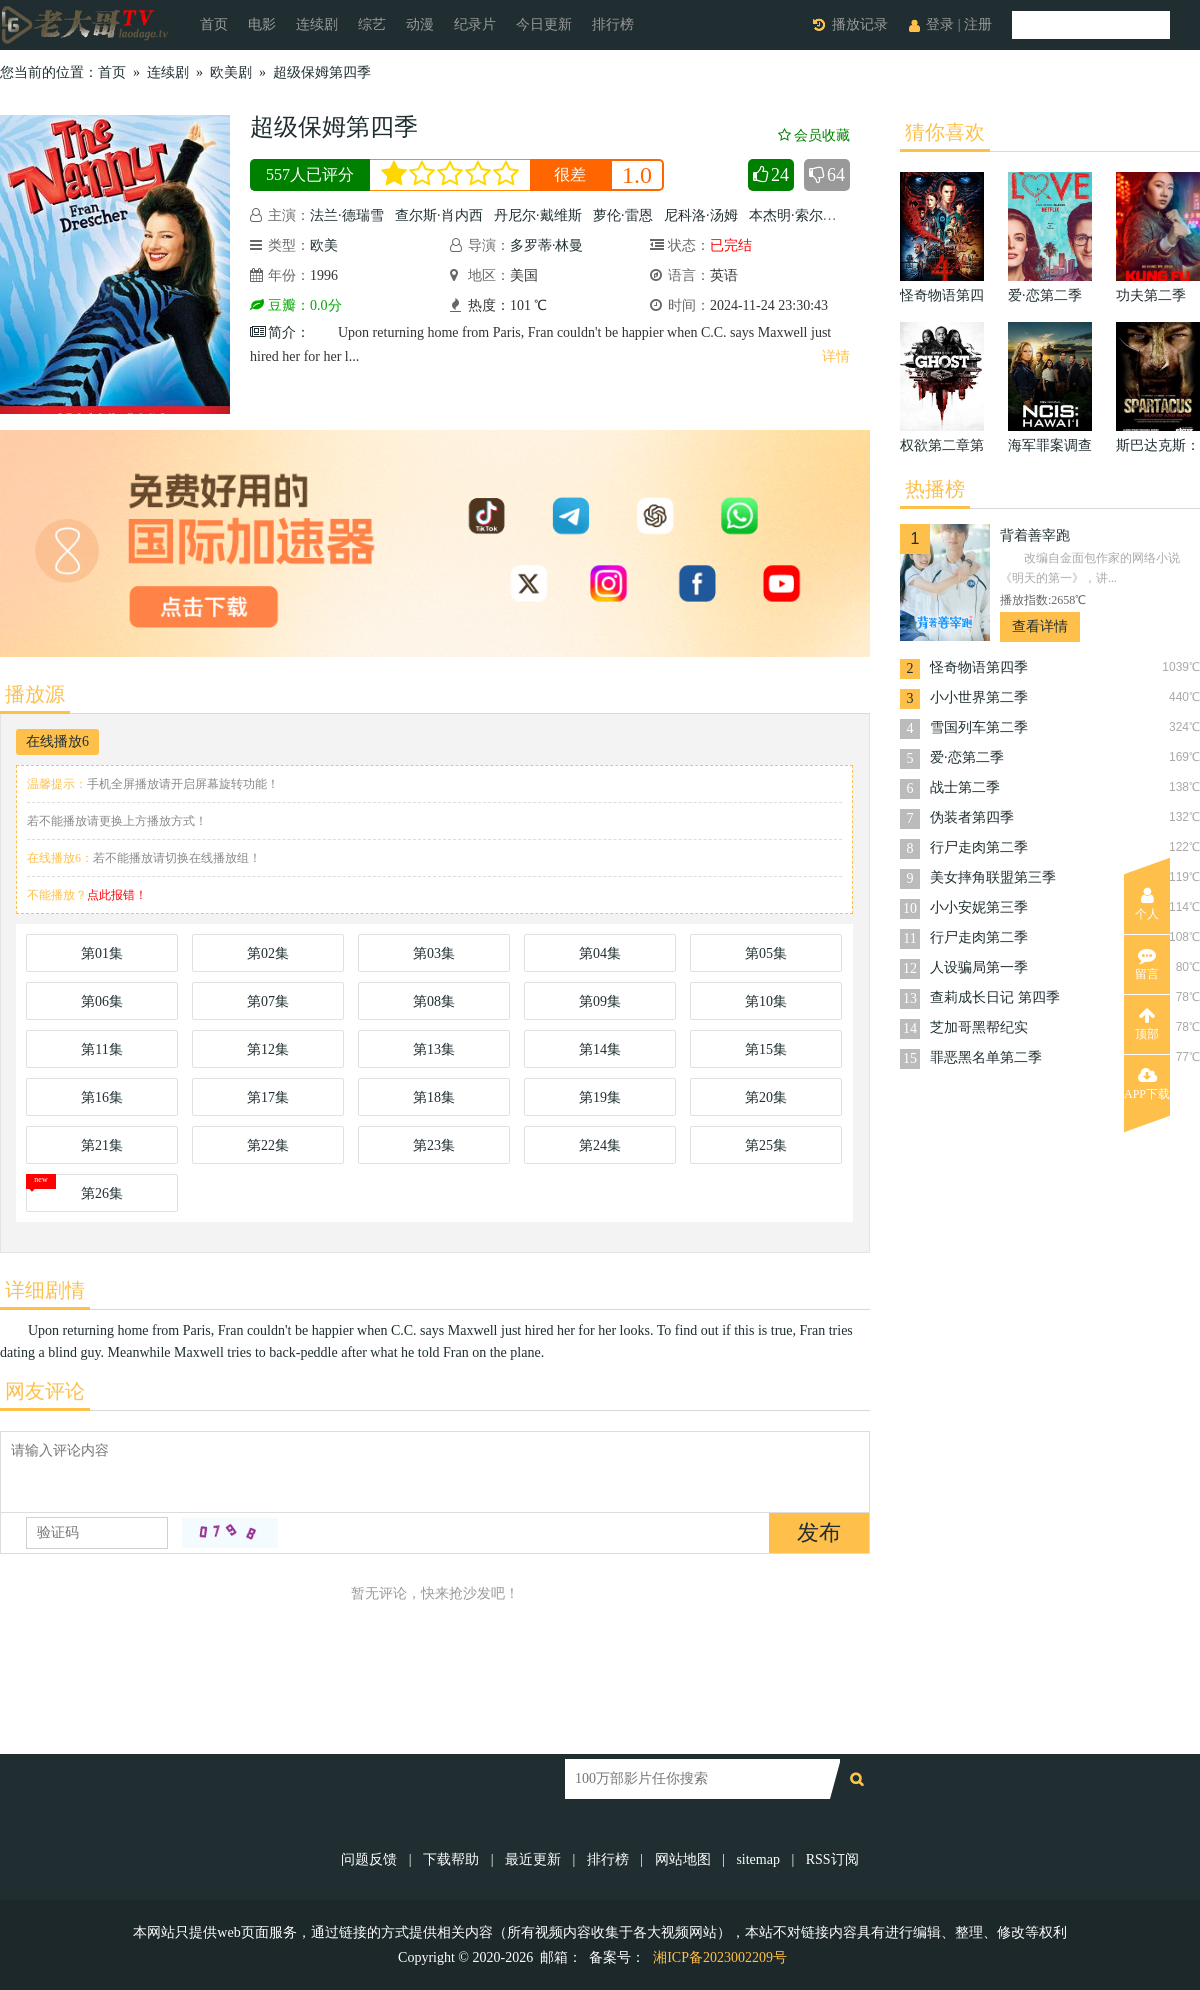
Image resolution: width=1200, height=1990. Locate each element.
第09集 (600, 1001)
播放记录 (860, 24)
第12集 (268, 1049)
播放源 (35, 694)
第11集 (101, 1049)
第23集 (434, 1145)
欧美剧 (231, 72)
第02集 (268, 953)
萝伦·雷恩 (623, 215)
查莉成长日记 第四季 (995, 997)
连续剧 (317, 24)
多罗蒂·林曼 (547, 245)
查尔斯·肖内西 (439, 215)
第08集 (434, 1001)
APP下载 (1147, 1084)
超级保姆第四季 (322, 72)
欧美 (324, 245)
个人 (1147, 904)
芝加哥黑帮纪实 (979, 1027)
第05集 (766, 953)
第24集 (600, 1145)
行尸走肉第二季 (979, 847)
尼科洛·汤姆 (701, 215)
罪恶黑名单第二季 (986, 1057)
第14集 (600, 1049)
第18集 (434, 1097)
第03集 (434, 953)
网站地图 (683, 1859)
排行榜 (613, 24)
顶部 (1147, 1024)
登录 (940, 24)
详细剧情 (45, 1290)
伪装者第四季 (972, 817)
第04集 (600, 953)
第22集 (268, 1145)
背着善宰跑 (1035, 535)
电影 (262, 24)
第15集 (766, 1049)
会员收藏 (814, 135)
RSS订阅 (832, 1859)
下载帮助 (451, 1859)
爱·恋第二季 (967, 757)
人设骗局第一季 (979, 967)
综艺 (372, 24)
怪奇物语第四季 (979, 667)
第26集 (102, 1193)
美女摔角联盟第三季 (993, 877)
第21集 (102, 1145)
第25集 (766, 1145)
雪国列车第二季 (979, 727)
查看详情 (1040, 626)
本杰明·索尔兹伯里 (807, 215)
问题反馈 (371, 1859)
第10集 (766, 1001)
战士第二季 (965, 787)
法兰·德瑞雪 (347, 215)
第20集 (766, 1097)
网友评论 (45, 1391)
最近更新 (533, 1859)
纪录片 (475, 24)
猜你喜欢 (945, 132)
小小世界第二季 (979, 697)
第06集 (102, 1001)
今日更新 (544, 24)
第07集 (268, 1001)
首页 (214, 24)
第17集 (268, 1097)
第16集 (102, 1097)
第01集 (102, 953)
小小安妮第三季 (979, 907)
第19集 (600, 1097)
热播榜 (935, 489)
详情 (836, 356)
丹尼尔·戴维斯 (538, 215)
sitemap (758, 1859)
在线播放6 (57, 741)
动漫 (420, 24)
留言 (1147, 964)
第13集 (434, 1049)
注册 (978, 24)
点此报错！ (117, 895)
